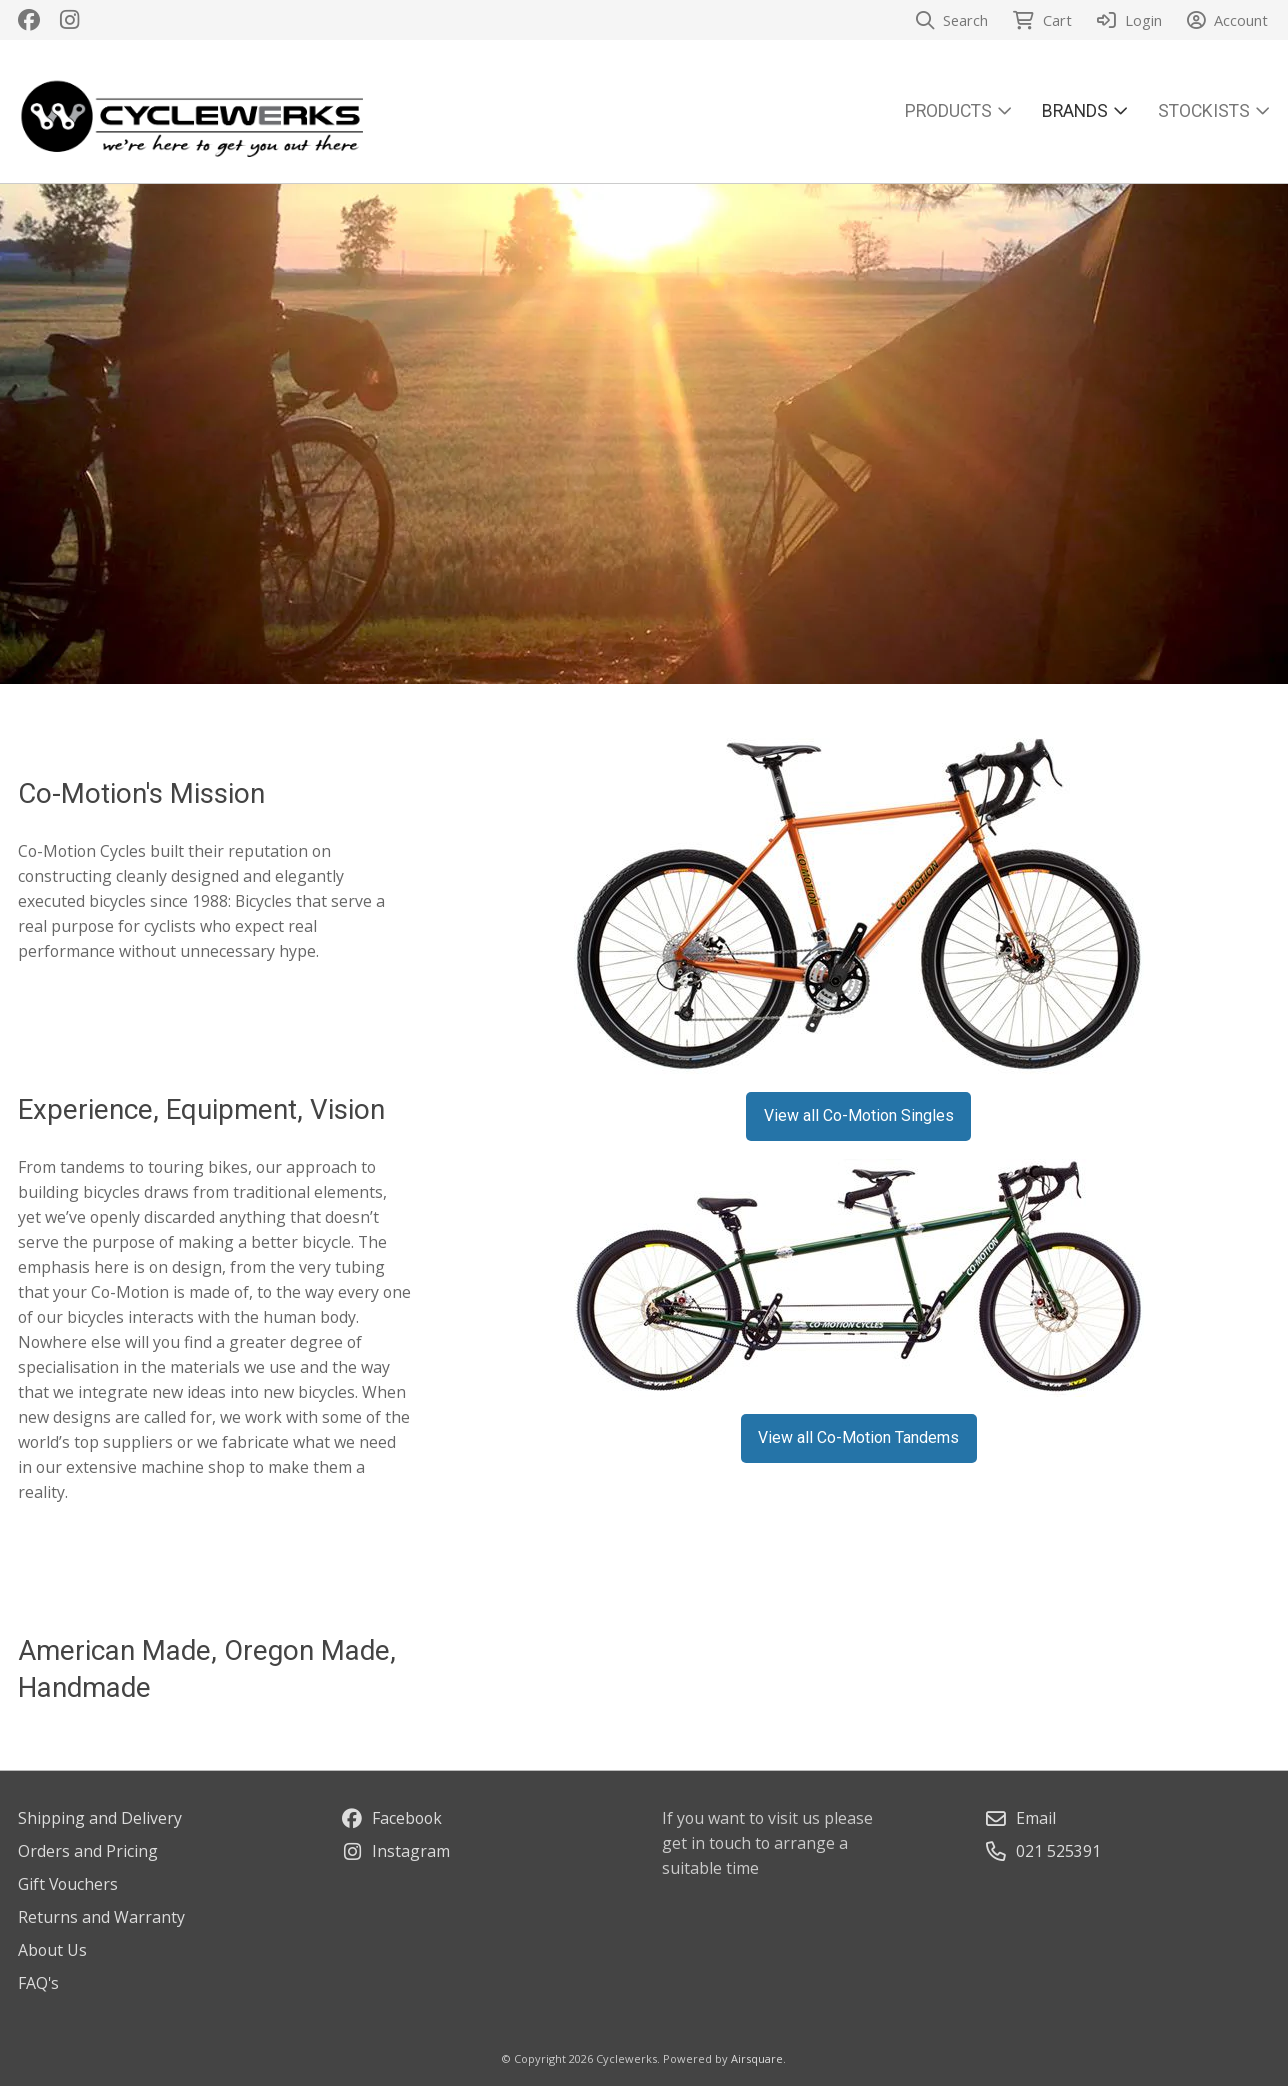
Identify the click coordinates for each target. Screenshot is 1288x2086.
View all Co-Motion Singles (859, 1115)
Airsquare (757, 2058)
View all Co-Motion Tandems (858, 1437)
